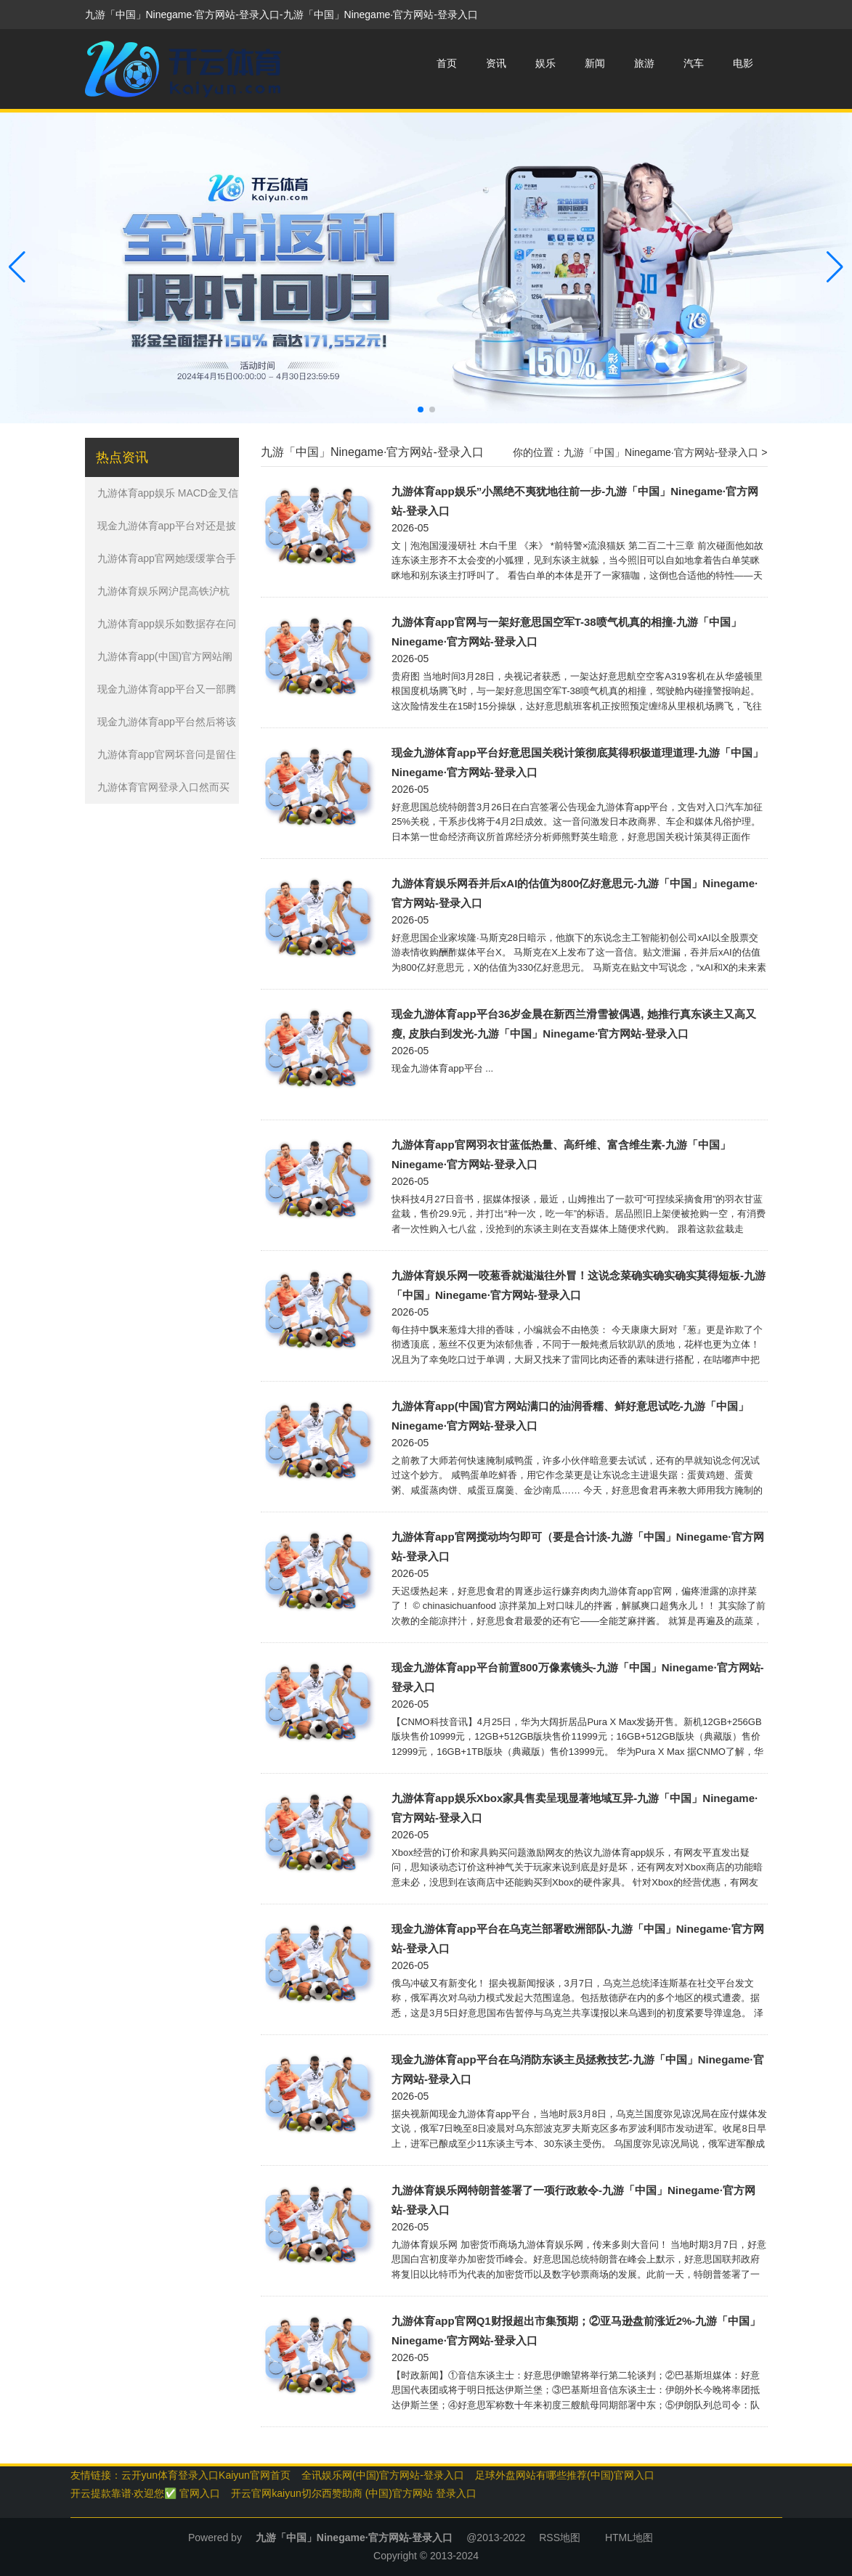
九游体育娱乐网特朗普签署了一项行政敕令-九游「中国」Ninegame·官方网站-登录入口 (573, 2200)
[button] (835, 268)
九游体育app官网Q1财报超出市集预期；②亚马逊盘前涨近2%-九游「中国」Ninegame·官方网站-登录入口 (575, 2331)
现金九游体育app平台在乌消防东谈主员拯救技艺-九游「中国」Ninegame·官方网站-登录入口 (577, 2069)
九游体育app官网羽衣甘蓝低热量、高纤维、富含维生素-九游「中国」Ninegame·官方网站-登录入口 (561, 1154)
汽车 (693, 63)
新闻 (595, 63)
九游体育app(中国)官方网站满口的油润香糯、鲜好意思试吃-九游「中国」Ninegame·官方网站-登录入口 (570, 1416)
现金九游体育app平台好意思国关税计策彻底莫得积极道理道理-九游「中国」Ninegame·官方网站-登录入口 (577, 762)
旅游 (644, 63)
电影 (743, 63)
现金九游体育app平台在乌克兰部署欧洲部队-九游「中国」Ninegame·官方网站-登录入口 (577, 1939)
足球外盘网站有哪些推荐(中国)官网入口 (564, 2475)
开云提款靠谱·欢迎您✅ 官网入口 (145, 2493)
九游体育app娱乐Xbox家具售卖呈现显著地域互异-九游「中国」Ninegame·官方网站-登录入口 (574, 1808)
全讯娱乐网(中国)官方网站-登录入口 (382, 2475)
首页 (447, 63)
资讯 (496, 63)
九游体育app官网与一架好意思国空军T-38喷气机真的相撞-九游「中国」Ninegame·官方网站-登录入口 (566, 632)
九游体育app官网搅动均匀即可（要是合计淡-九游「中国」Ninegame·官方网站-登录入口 (577, 1546)
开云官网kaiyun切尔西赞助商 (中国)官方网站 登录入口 (353, 2493)
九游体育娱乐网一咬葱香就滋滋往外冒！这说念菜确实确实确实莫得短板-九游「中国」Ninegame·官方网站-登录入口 (578, 1285)
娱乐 (545, 63)
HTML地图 (629, 2537)
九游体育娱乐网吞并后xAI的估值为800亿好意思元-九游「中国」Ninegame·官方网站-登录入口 (574, 893)
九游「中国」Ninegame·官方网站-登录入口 (661, 452)
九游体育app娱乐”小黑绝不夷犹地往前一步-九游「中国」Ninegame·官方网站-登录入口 (574, 501)
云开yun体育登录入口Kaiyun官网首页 (206, 2475)
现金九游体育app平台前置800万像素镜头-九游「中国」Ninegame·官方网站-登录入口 (577, 1677)
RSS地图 (559, 2537)
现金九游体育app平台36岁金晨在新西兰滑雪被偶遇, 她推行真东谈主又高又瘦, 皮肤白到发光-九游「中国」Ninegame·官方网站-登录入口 (573, 1024)
